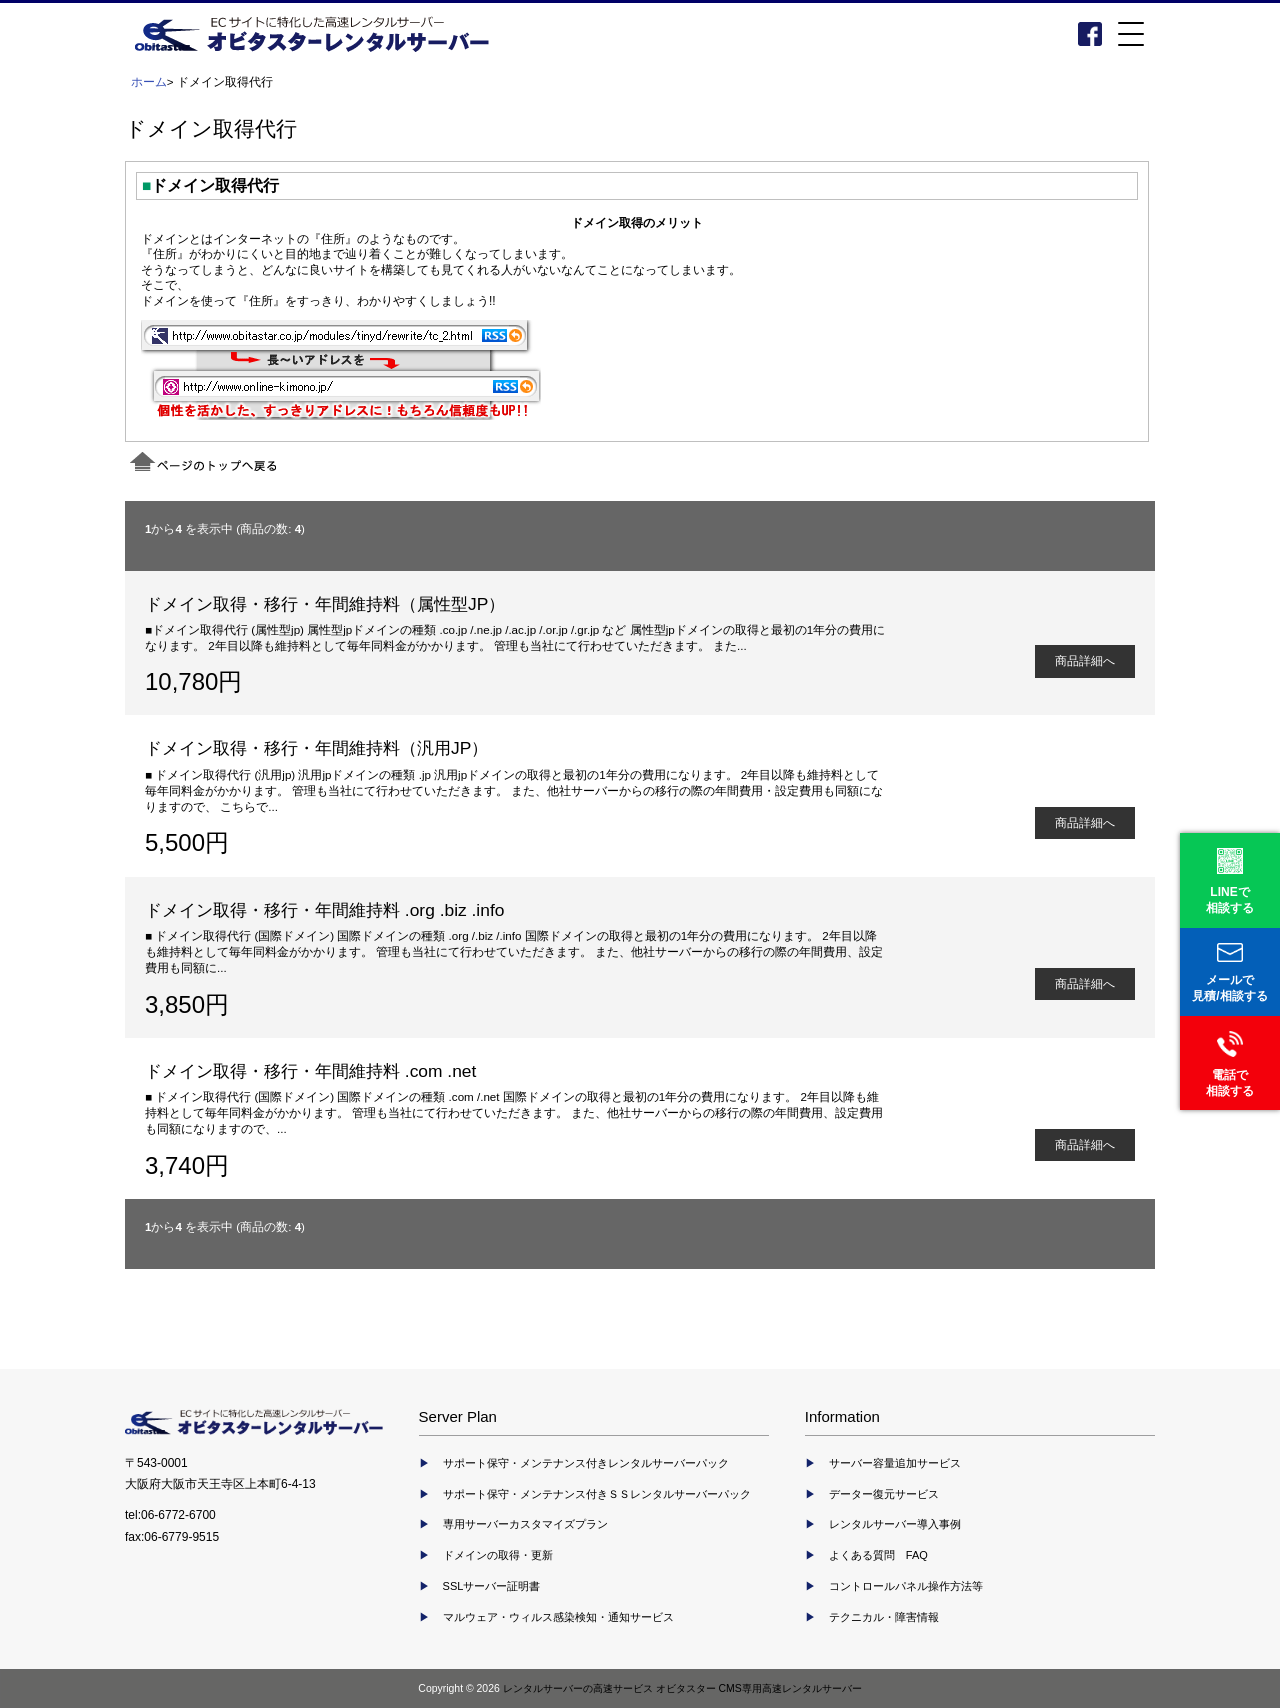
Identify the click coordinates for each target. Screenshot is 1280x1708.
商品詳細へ (1085, 660)
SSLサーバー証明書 (492, 1586)
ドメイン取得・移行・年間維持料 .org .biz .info (324, 910)
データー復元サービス (884, 1494)
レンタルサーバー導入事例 (895, 1524)
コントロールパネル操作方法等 (906, 1586)
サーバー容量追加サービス (895, 1463)
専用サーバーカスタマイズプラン (525, 1524)
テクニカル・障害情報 (884, 1617)
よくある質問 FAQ (878, 1555)
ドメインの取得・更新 (498, 1555)
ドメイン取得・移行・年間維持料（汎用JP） (316, 748)
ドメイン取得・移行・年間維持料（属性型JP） (325, 604)
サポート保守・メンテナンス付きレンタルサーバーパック (586, 1463)
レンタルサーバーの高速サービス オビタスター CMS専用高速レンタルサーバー (682, 1688)
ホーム (149, 81)
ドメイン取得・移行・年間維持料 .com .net (310, 1071)
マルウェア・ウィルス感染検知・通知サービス (558, 1617)
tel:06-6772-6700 (170, 1515)
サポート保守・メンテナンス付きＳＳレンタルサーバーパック (597, 1494)
